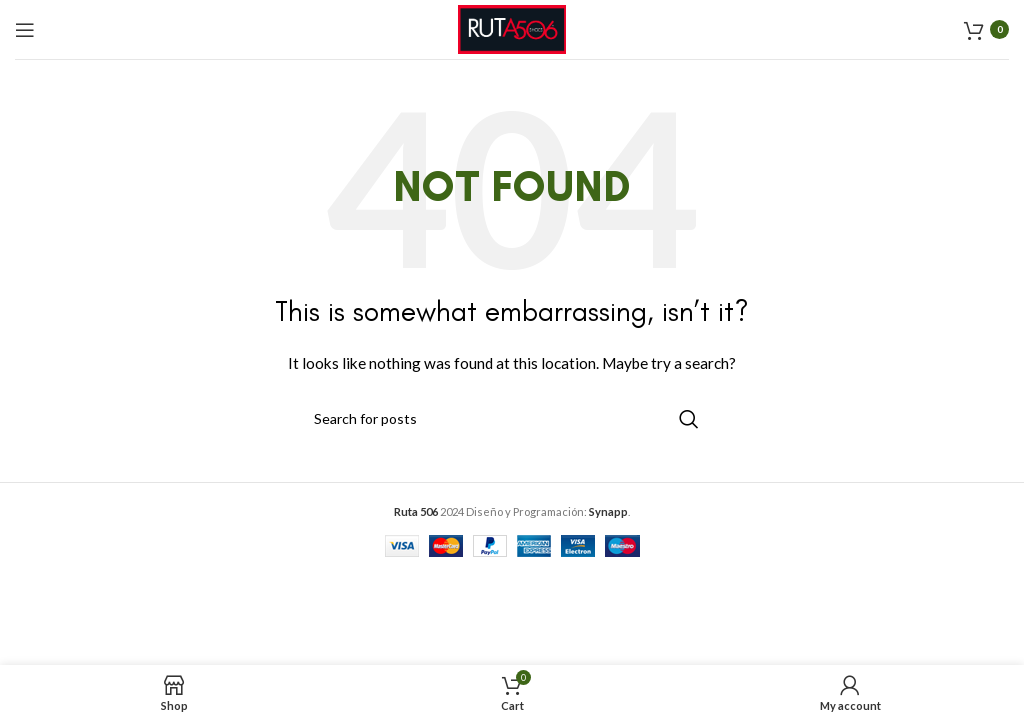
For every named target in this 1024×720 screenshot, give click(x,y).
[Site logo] (512, 27)
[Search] (512, 419)
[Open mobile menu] (25, 30)
